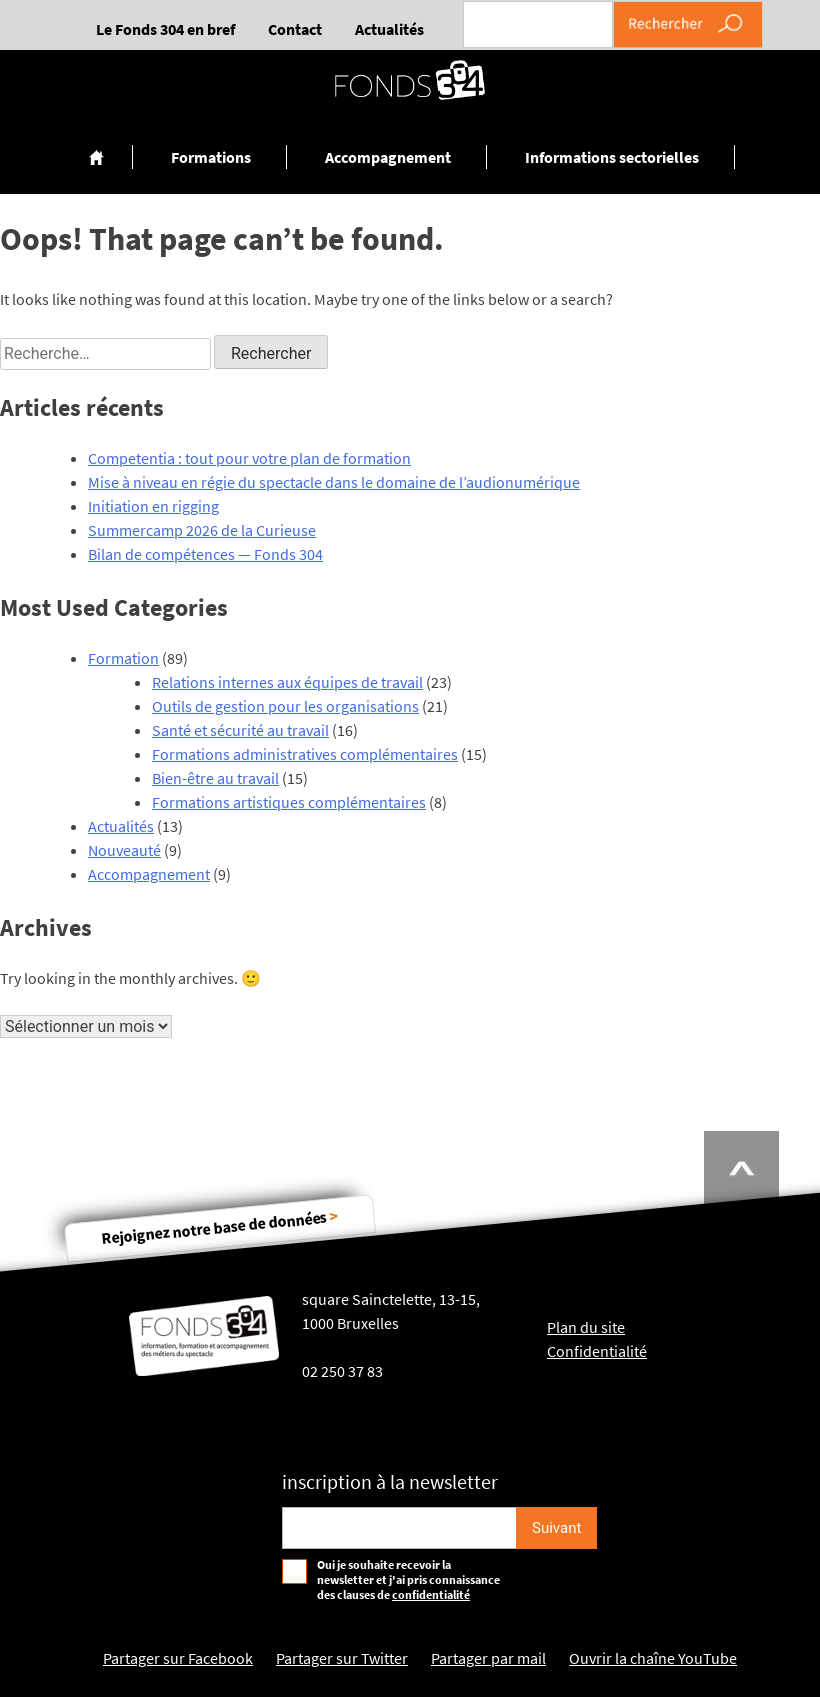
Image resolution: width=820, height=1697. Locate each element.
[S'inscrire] (556, 1528)
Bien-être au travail (215, 778)
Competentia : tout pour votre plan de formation (249, 458)
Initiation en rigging (153, 506)
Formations (211, 157)
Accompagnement (388, 157)
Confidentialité (597, 1351)
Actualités (389, 29)
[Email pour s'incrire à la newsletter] (399, 1528)
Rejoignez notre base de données (220, 1226)
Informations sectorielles (612, 157)
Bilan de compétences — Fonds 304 (205, 554)
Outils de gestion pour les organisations (285, 706)
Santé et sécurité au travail (240, 730)
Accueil (97, 157)
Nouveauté (124, 850)
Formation (123, 658)
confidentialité (431, 1594)
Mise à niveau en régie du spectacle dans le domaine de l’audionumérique (334, 482)
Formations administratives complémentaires (305, 754)
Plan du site (586, 1327)
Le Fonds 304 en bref (165, 29)
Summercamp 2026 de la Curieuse (202, 530)
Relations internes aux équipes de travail (287, 682)
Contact (295, 29)
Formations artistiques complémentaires (289, 802)
